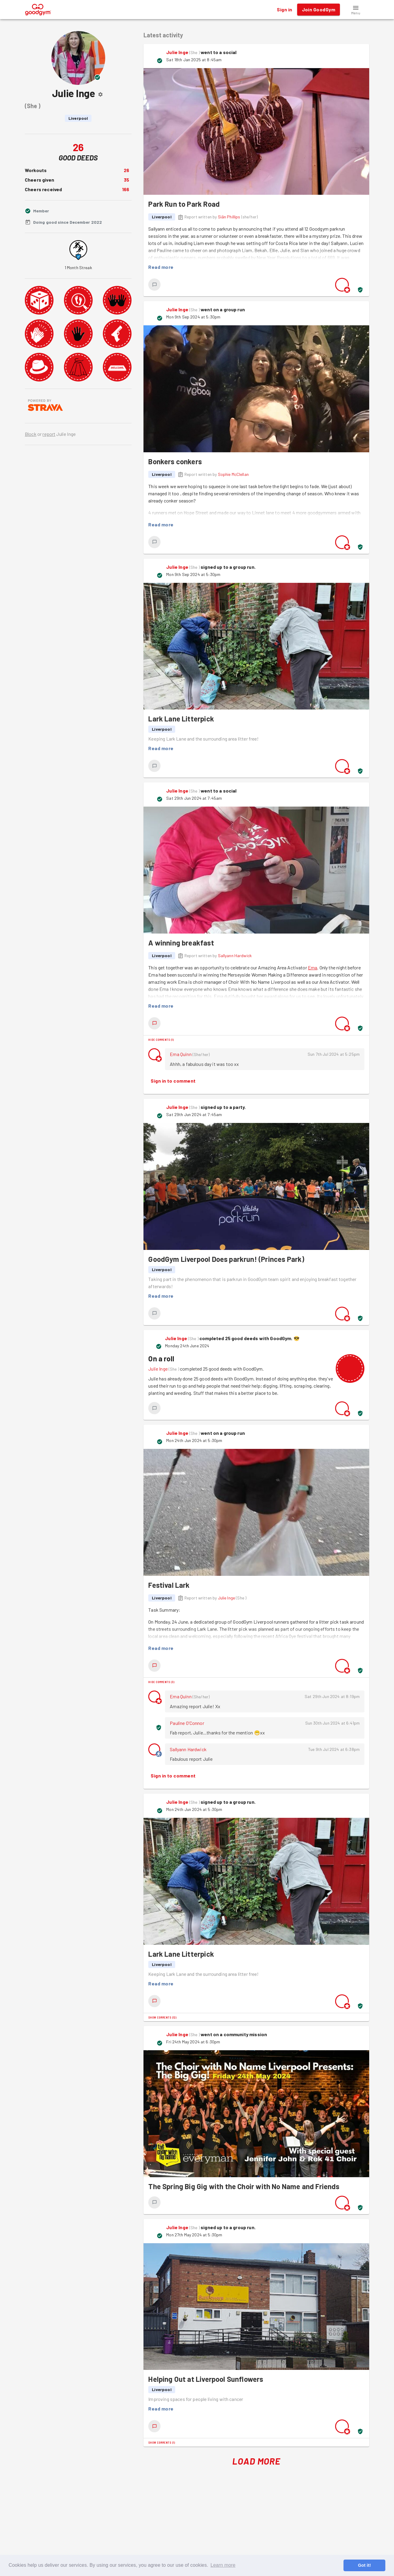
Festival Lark (169, 1585)
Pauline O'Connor (187, 1723)
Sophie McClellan (233, 474)
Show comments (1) (161, 2442)
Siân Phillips (229, 216)
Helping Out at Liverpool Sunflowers (205, 2379)
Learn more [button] (222, 2565)
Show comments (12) (162, 2017)
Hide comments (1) (161, 1039)
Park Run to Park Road (184, 204)
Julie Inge (177, 52)
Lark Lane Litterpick (181, 718)
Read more (161, 267)
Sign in (284, 10)
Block (30, 434)
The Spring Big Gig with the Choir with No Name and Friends (243, 2186)
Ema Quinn (180, 1054)
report (48, 434)
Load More (256, 2461)
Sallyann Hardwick (235, 955)
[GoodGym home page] (38, 9)
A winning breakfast (181, 942)
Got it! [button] (364, 2565)
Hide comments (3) (161, 1682)
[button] (355, 9)
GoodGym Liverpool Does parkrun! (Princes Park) (226, 1259)
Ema (312, 967)
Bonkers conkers (175, 461)
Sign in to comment (173, 1081)
